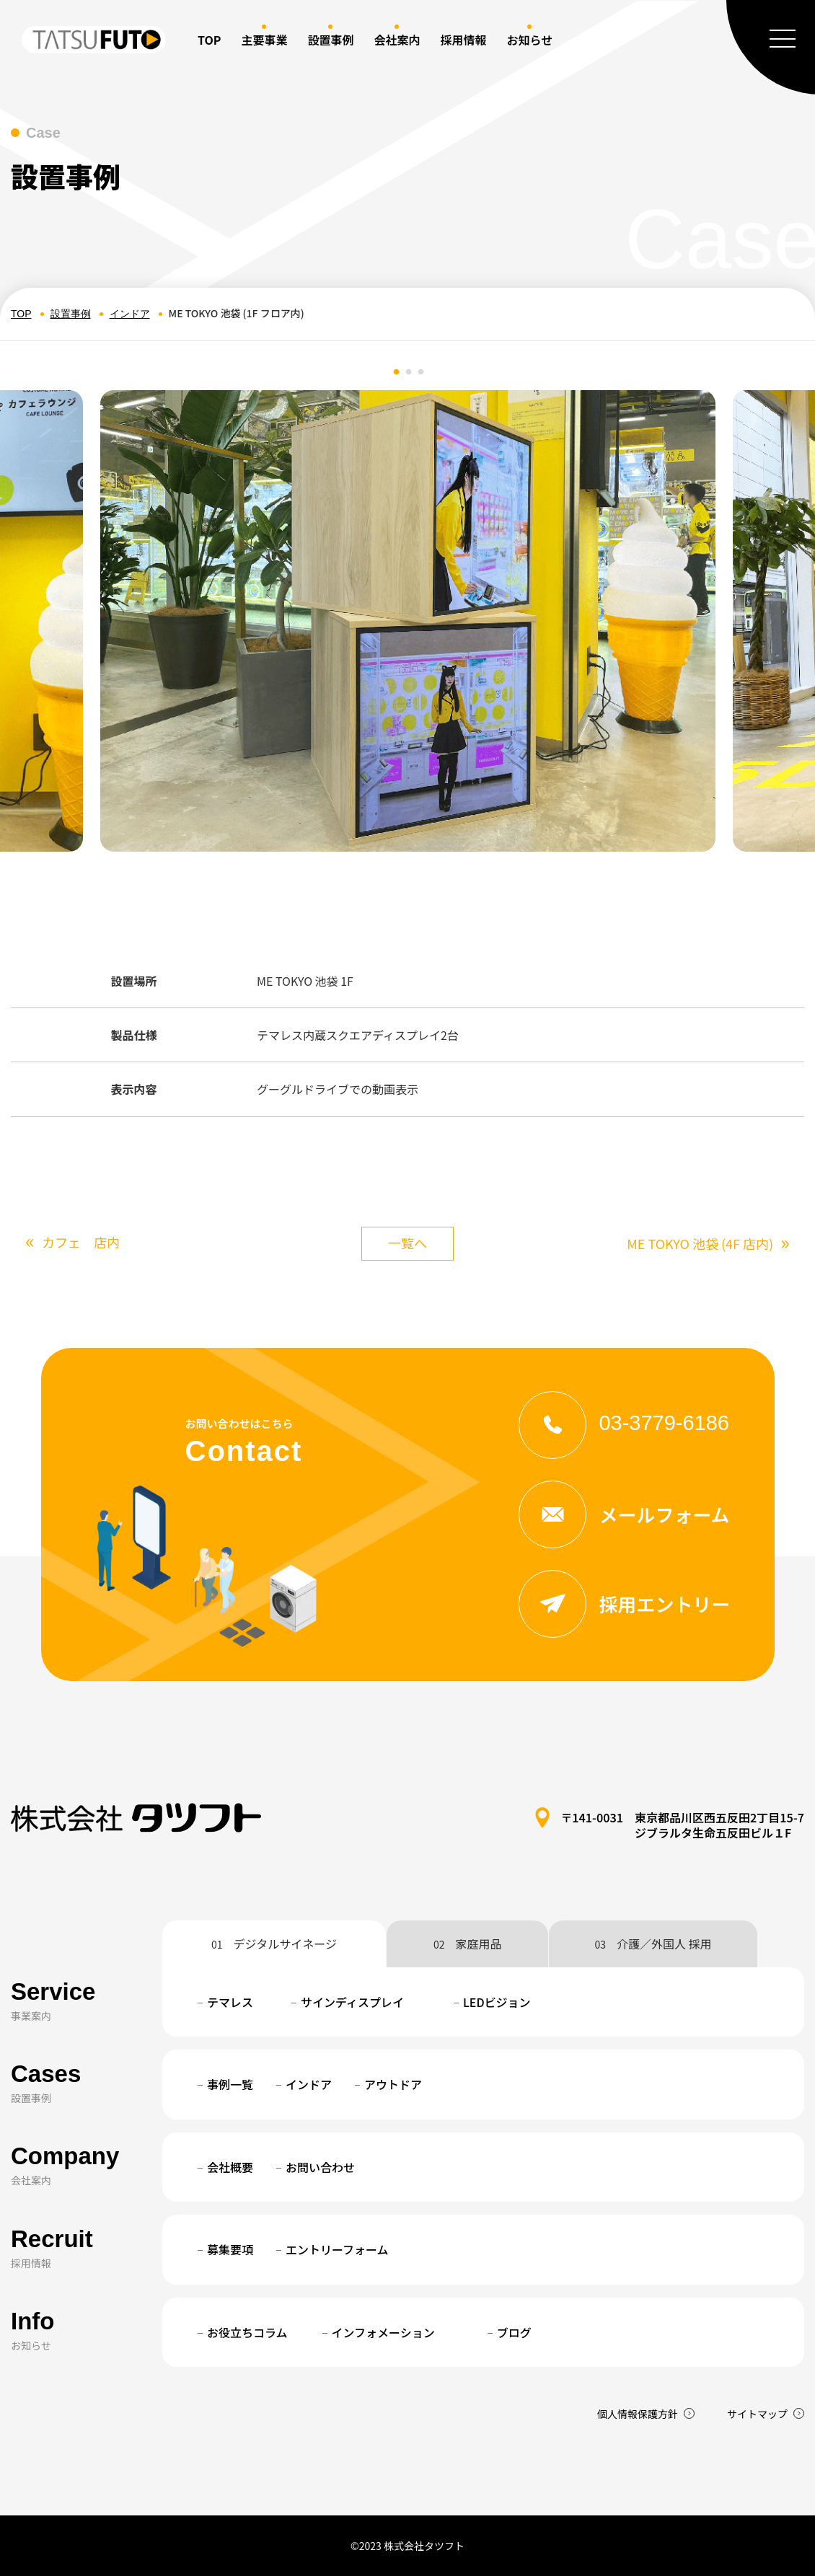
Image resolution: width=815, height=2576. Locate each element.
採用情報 (463, 39)
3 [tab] (421, 372)
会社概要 (230, 2167)
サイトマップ (757, 2414)
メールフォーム (624, 1514)
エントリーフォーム (337, 2249)
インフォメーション (383, 2332)
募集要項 (230, 2249)
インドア (130, 313)
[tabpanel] (407, 621)
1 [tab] (396, 372)
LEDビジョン (497, 2002)
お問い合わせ (320, 2167)
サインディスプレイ (352, 2002)
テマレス (230, 2002)
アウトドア (393, 2084)
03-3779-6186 (624, 1422)
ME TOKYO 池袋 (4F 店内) (708, 1244)
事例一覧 (230, 2084)
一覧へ (407, 1242)
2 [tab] (409, 372)
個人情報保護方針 (637, 2414)
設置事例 (70, 313)
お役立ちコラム (247, 2332)
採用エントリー (624, 1604)
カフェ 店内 (72, 1242)
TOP (209, 39)
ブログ (514, 2332)
